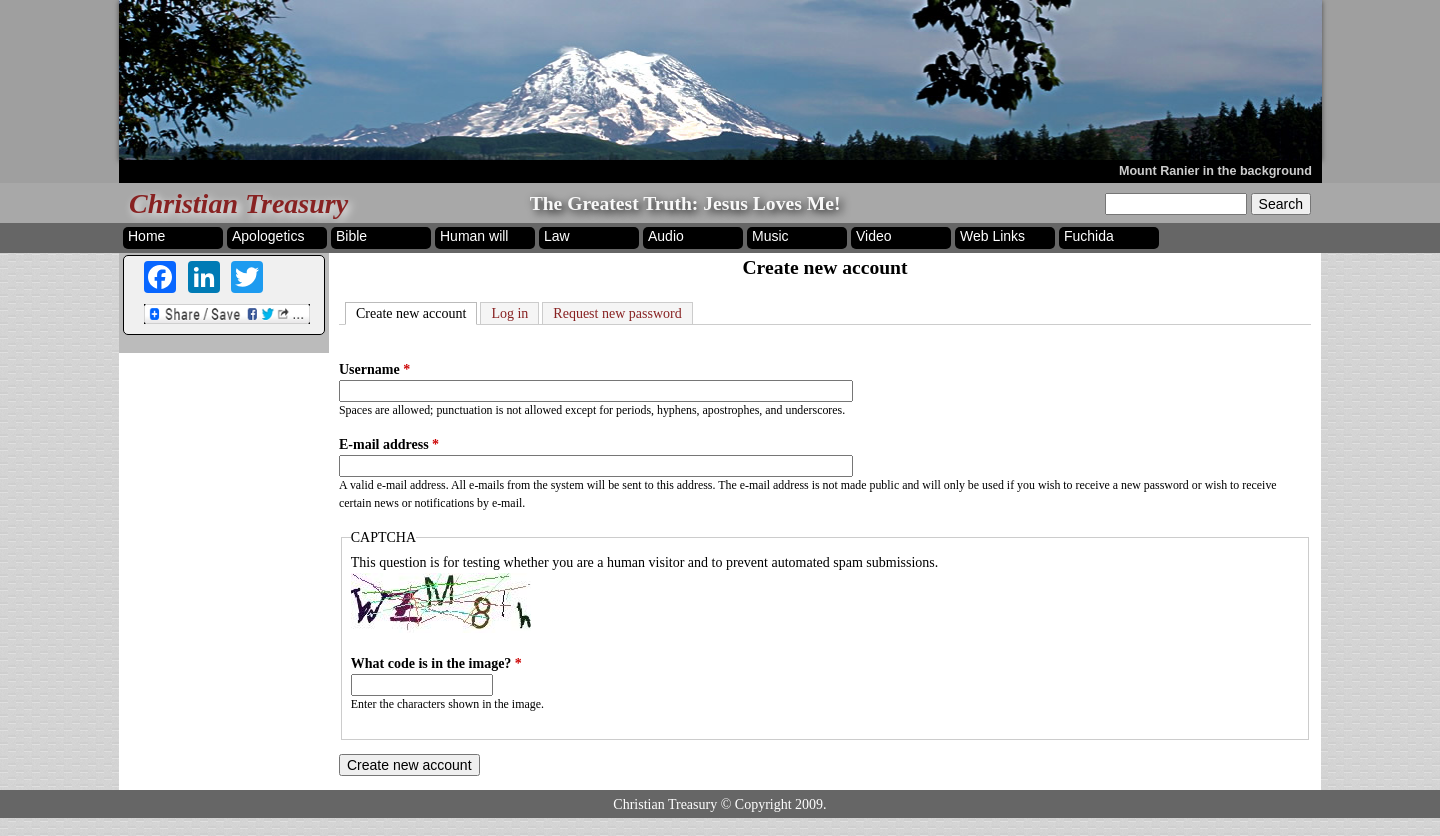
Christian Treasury (238, 203)
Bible (351, 236)
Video (874, 236)
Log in (509, 313)
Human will (474, 236)
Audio (666, 236)
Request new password (617, 313)
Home (146, 236)
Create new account (416, 312)
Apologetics (268, 236)
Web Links (992, 236)
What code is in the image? (436, 663)
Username (374, 369)
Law (557, 236)
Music (770, 236)
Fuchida (1089, 236)
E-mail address (389, 444)
